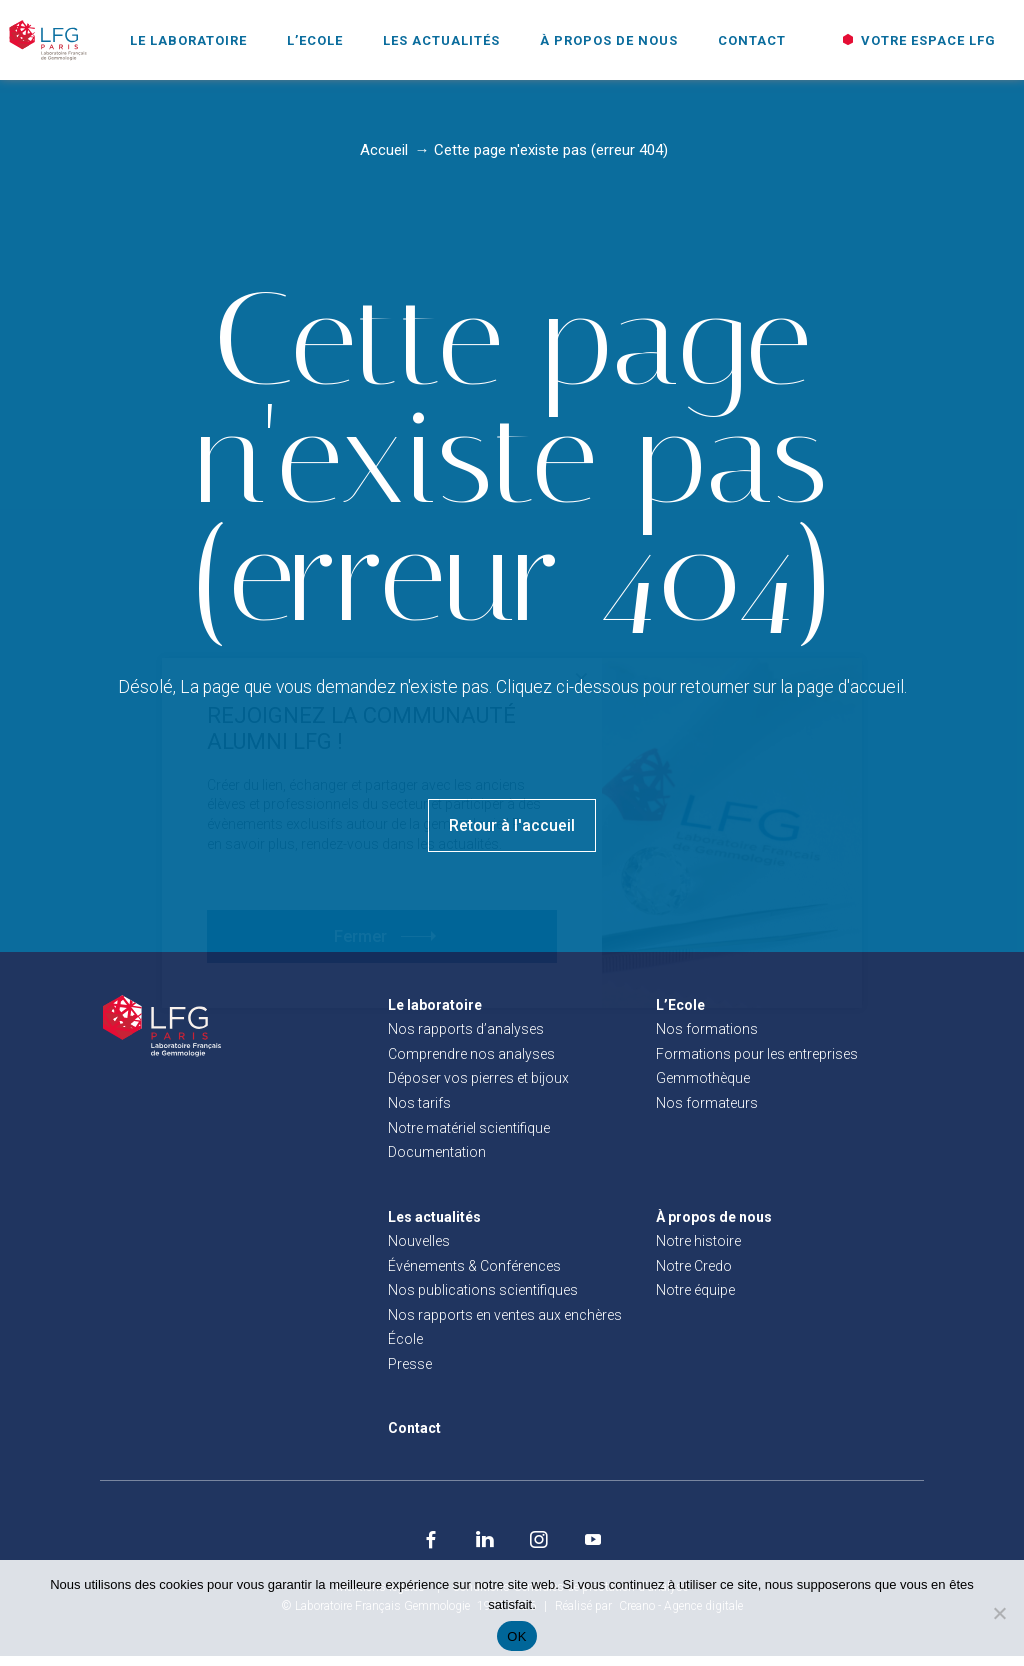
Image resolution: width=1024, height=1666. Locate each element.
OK (516, 1636)
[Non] (999, 1613)
